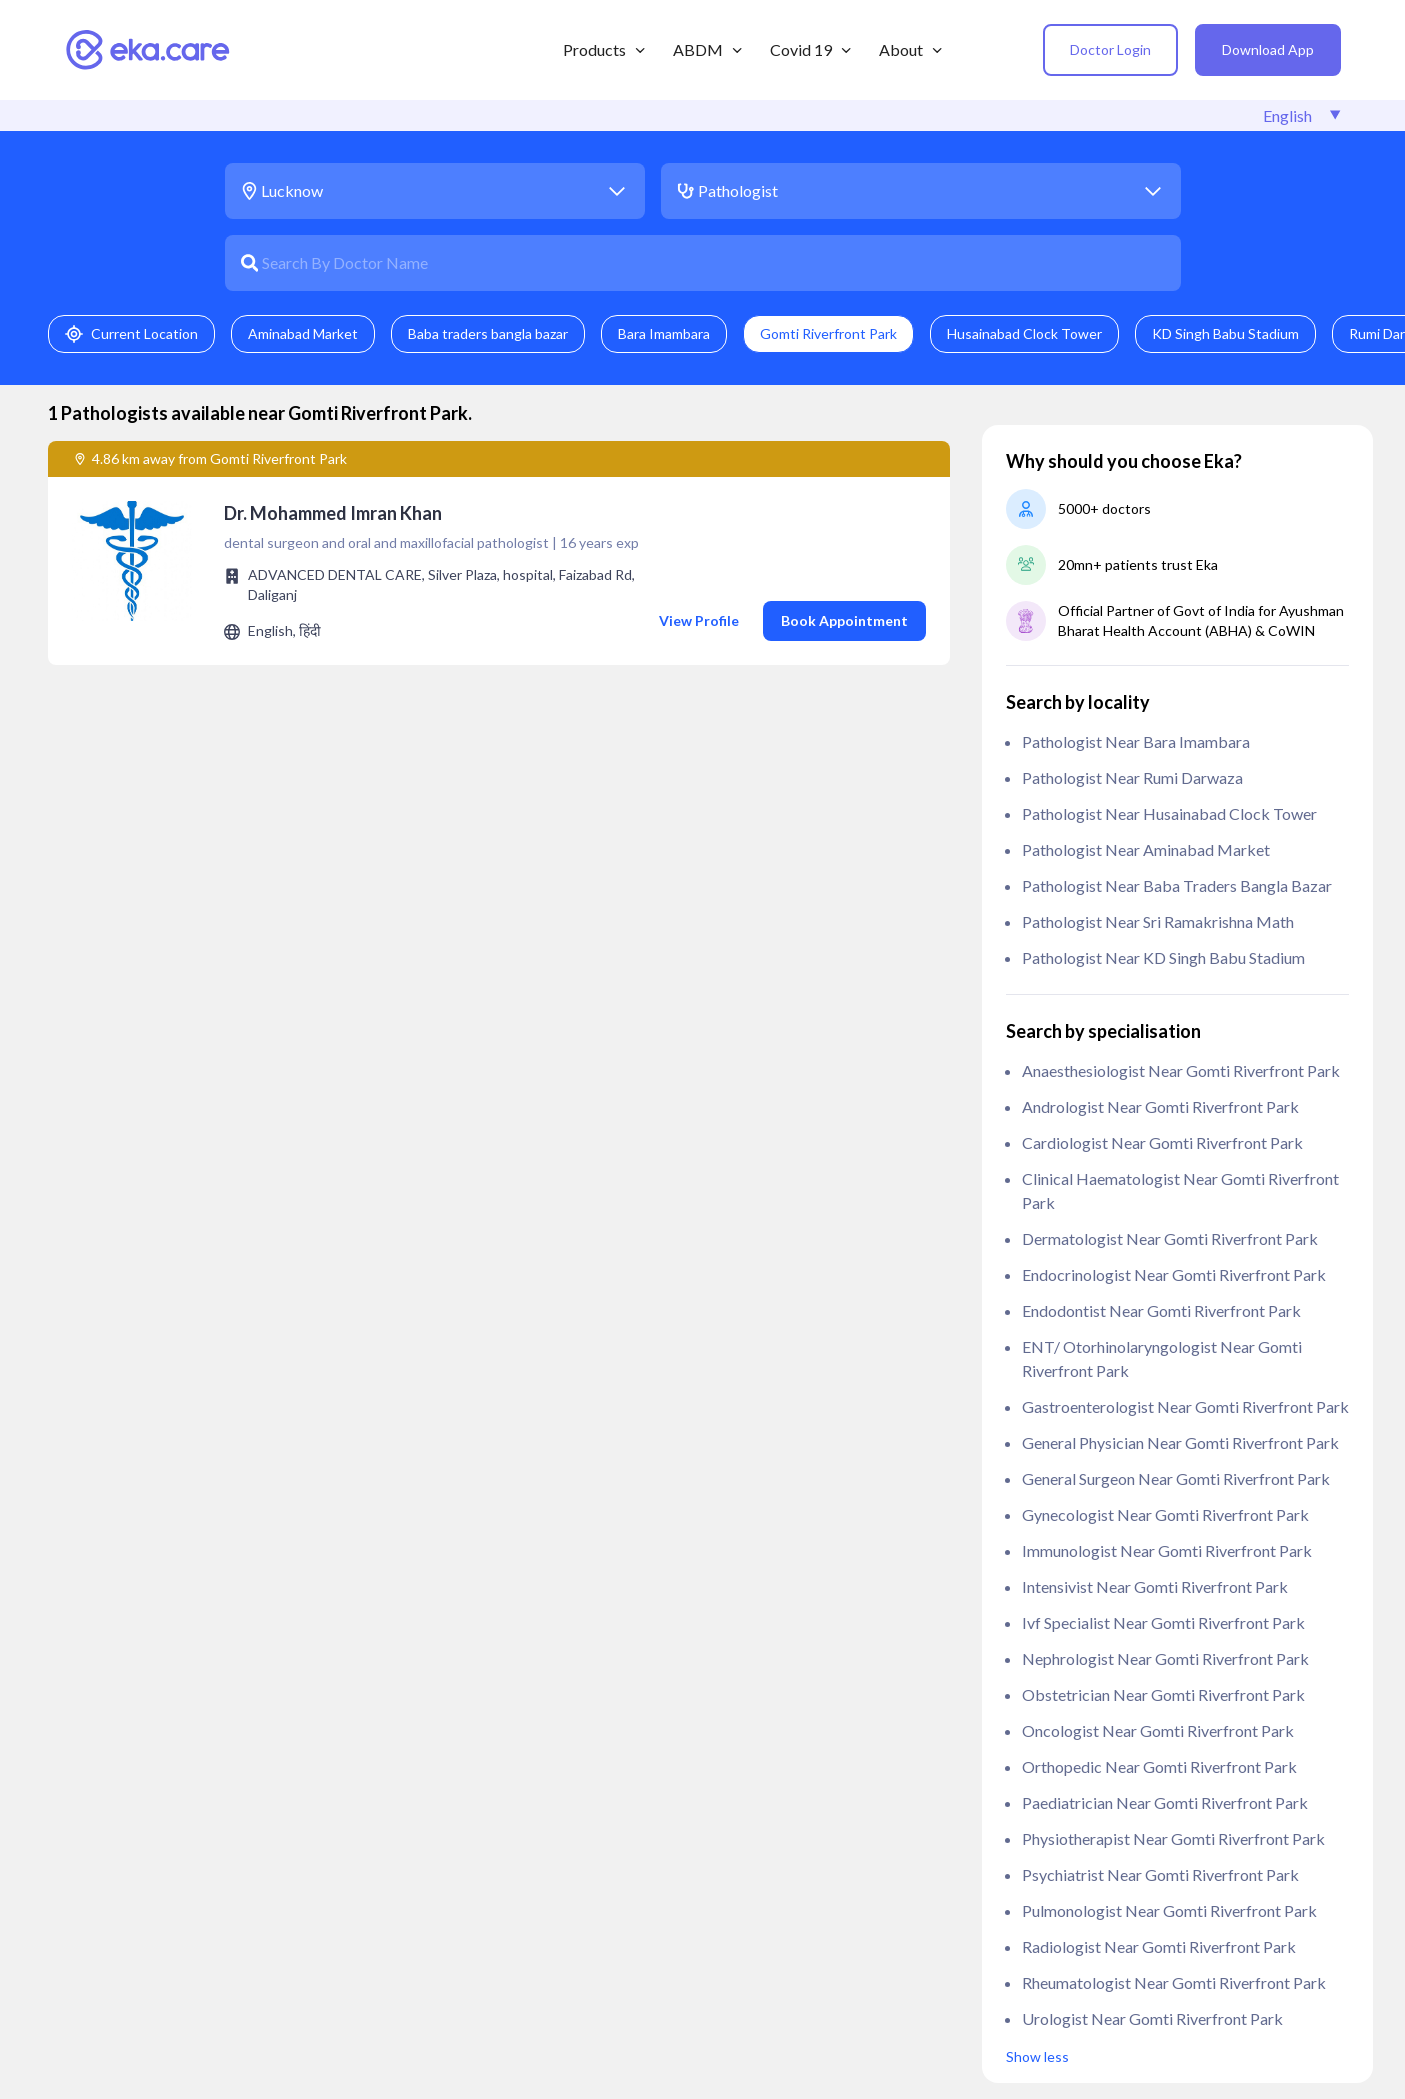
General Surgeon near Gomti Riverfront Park (1176, 1478)
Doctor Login (1110, 49)
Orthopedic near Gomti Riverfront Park (1159, 1766)
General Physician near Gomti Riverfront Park (1180, 1442)
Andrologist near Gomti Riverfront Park (1160, 1106)
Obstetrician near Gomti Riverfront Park (1163, 1694)
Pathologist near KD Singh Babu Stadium (1163, 957)
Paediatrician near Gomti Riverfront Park (1165, 1802)
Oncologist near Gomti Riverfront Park (1158, 1730)
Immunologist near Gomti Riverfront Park (1167, 1550)
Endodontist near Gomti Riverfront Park (1161, 1310)
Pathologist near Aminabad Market (1146, 849)
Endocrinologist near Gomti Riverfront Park (1174, 1274)
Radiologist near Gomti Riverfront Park (1159, 1946)
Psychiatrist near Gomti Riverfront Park (1160, 1874)
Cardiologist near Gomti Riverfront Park (1162, 1142)
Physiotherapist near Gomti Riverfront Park (1173, 1838)
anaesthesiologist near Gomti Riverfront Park (1181, 1070)
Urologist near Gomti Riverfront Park (1152, 2018)
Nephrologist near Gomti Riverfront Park (1165, 1658)
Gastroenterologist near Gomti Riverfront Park (1185, 1406)
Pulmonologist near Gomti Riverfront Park (1169, 1910)
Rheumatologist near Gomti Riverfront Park (1174, 1982)
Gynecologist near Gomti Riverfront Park (1165, 1514)
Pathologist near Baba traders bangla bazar (1177, 885)
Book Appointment (844, 620)
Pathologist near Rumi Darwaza (1132, 777)
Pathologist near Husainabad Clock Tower (1169, 813)
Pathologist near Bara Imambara (1136, 741)
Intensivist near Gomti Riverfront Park (1155, 1586)
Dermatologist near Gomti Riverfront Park (1170, 1238)
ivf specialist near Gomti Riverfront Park (1163, 1622)
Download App (1268, 49)
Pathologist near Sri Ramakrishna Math (1158, 921)
